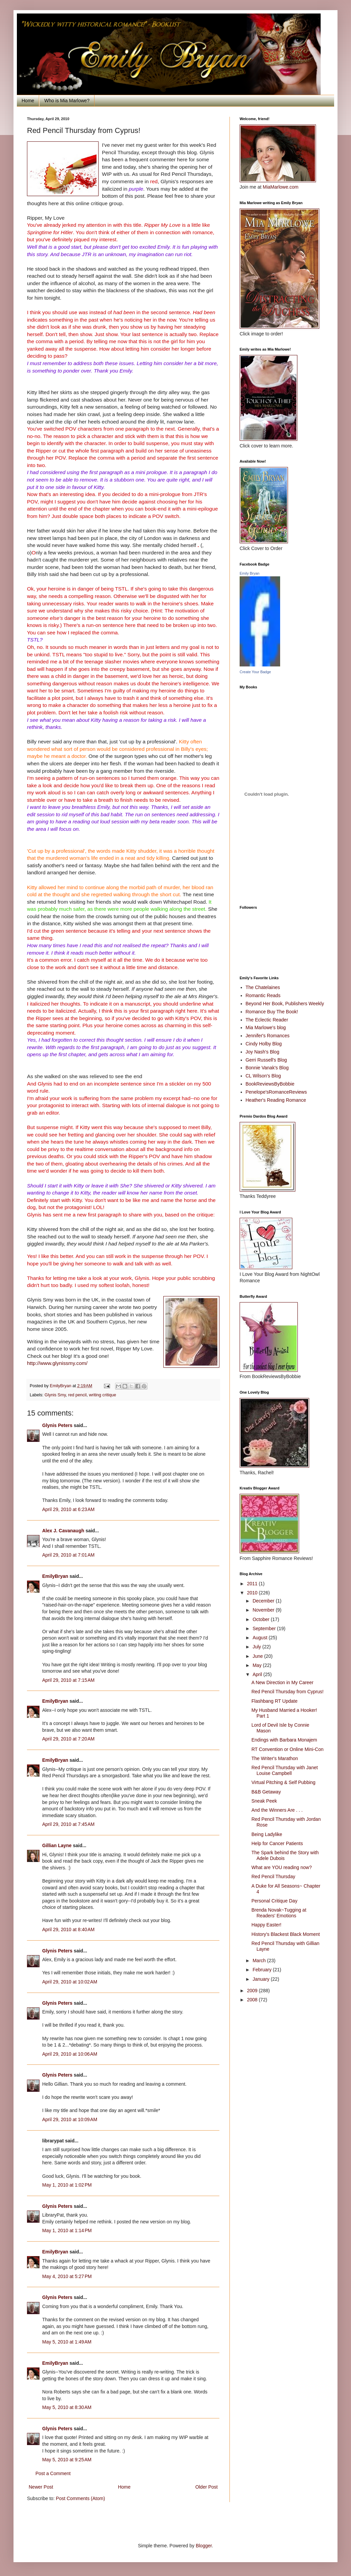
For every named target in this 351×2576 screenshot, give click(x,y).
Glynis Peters (58, 1425)
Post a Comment (53, 2473)
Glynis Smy (55, 1395)
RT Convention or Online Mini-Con (287, 1749)
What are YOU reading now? (281, 1867)
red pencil (77, 1395)
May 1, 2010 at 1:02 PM (67, 2185)
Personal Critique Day (274, 1900)
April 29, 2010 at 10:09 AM (69, 2119)
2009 (253, 1990)
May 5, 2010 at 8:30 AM (66, 2407)
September (264, 1628)
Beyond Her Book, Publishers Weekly (285, 1003)
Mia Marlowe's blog (266, 1027)
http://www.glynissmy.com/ (57, 1363)
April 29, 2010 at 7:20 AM (68, 1739)
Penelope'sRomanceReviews (276, 1092)
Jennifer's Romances (268, 1035)
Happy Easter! (266, 1924)
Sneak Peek (264, 1801)
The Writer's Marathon (274, 1758)
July (257, 1646)
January (261, 1979)
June (258, 1656)
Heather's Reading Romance (276, 1100)
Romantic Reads (263, 995)
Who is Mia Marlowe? (66, 100)
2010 (253, 1592)
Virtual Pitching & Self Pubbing (283, 1782)
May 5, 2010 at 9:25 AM (66, 2459)
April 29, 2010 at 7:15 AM (68, 1680)
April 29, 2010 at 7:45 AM (68, 1824)
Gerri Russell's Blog (266, 1060)
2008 (253, 1999)
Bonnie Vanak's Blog (267, 1067)
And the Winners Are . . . (277, 1810)
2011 (253, 1583)
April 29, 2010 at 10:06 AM (69, 2054)
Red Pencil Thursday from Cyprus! (287, 1691)
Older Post (206, 2487)
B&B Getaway (266, 1791)
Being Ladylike (266, 1834)
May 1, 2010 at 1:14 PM (67, 2230)
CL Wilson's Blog (263, 1075)
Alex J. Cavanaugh (63, 1530)
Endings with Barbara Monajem (284, 1740)
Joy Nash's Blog (262, 1051)
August (260, 1637)
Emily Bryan (250, 573)
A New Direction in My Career (282, 1682)
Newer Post (41, 2487)
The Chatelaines (263, 987)
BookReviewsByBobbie (270, 1084)
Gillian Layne (57, 1845)
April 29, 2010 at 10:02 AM (69, 1981)
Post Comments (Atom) (80, 2498)
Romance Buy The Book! (272, 1011)
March (259, 1960)
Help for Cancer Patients (277, 1843)
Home (28, 100)
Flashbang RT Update (274, 1701)
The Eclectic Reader (267, 1019)
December (263, 1601)
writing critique (102, 1395)
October (261, 1619)
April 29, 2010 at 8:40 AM (68, 1929)
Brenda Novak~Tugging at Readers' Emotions (278, 1912)
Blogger (204, 2545)
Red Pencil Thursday (273, 1876)
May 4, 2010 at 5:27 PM (67, 2276)
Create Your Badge (255, 672)
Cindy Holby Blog (264, 1043)
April (257, 1674)
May (257, 1665)
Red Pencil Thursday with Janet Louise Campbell (284, 1770)
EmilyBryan (55, 1576)
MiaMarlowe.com (280, 187)
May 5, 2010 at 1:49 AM (66, 2342)
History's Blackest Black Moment (285, 1934)
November (263, 1610)
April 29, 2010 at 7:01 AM (68, 1555)
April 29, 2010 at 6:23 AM (68, 1509)
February (262, 1969)
